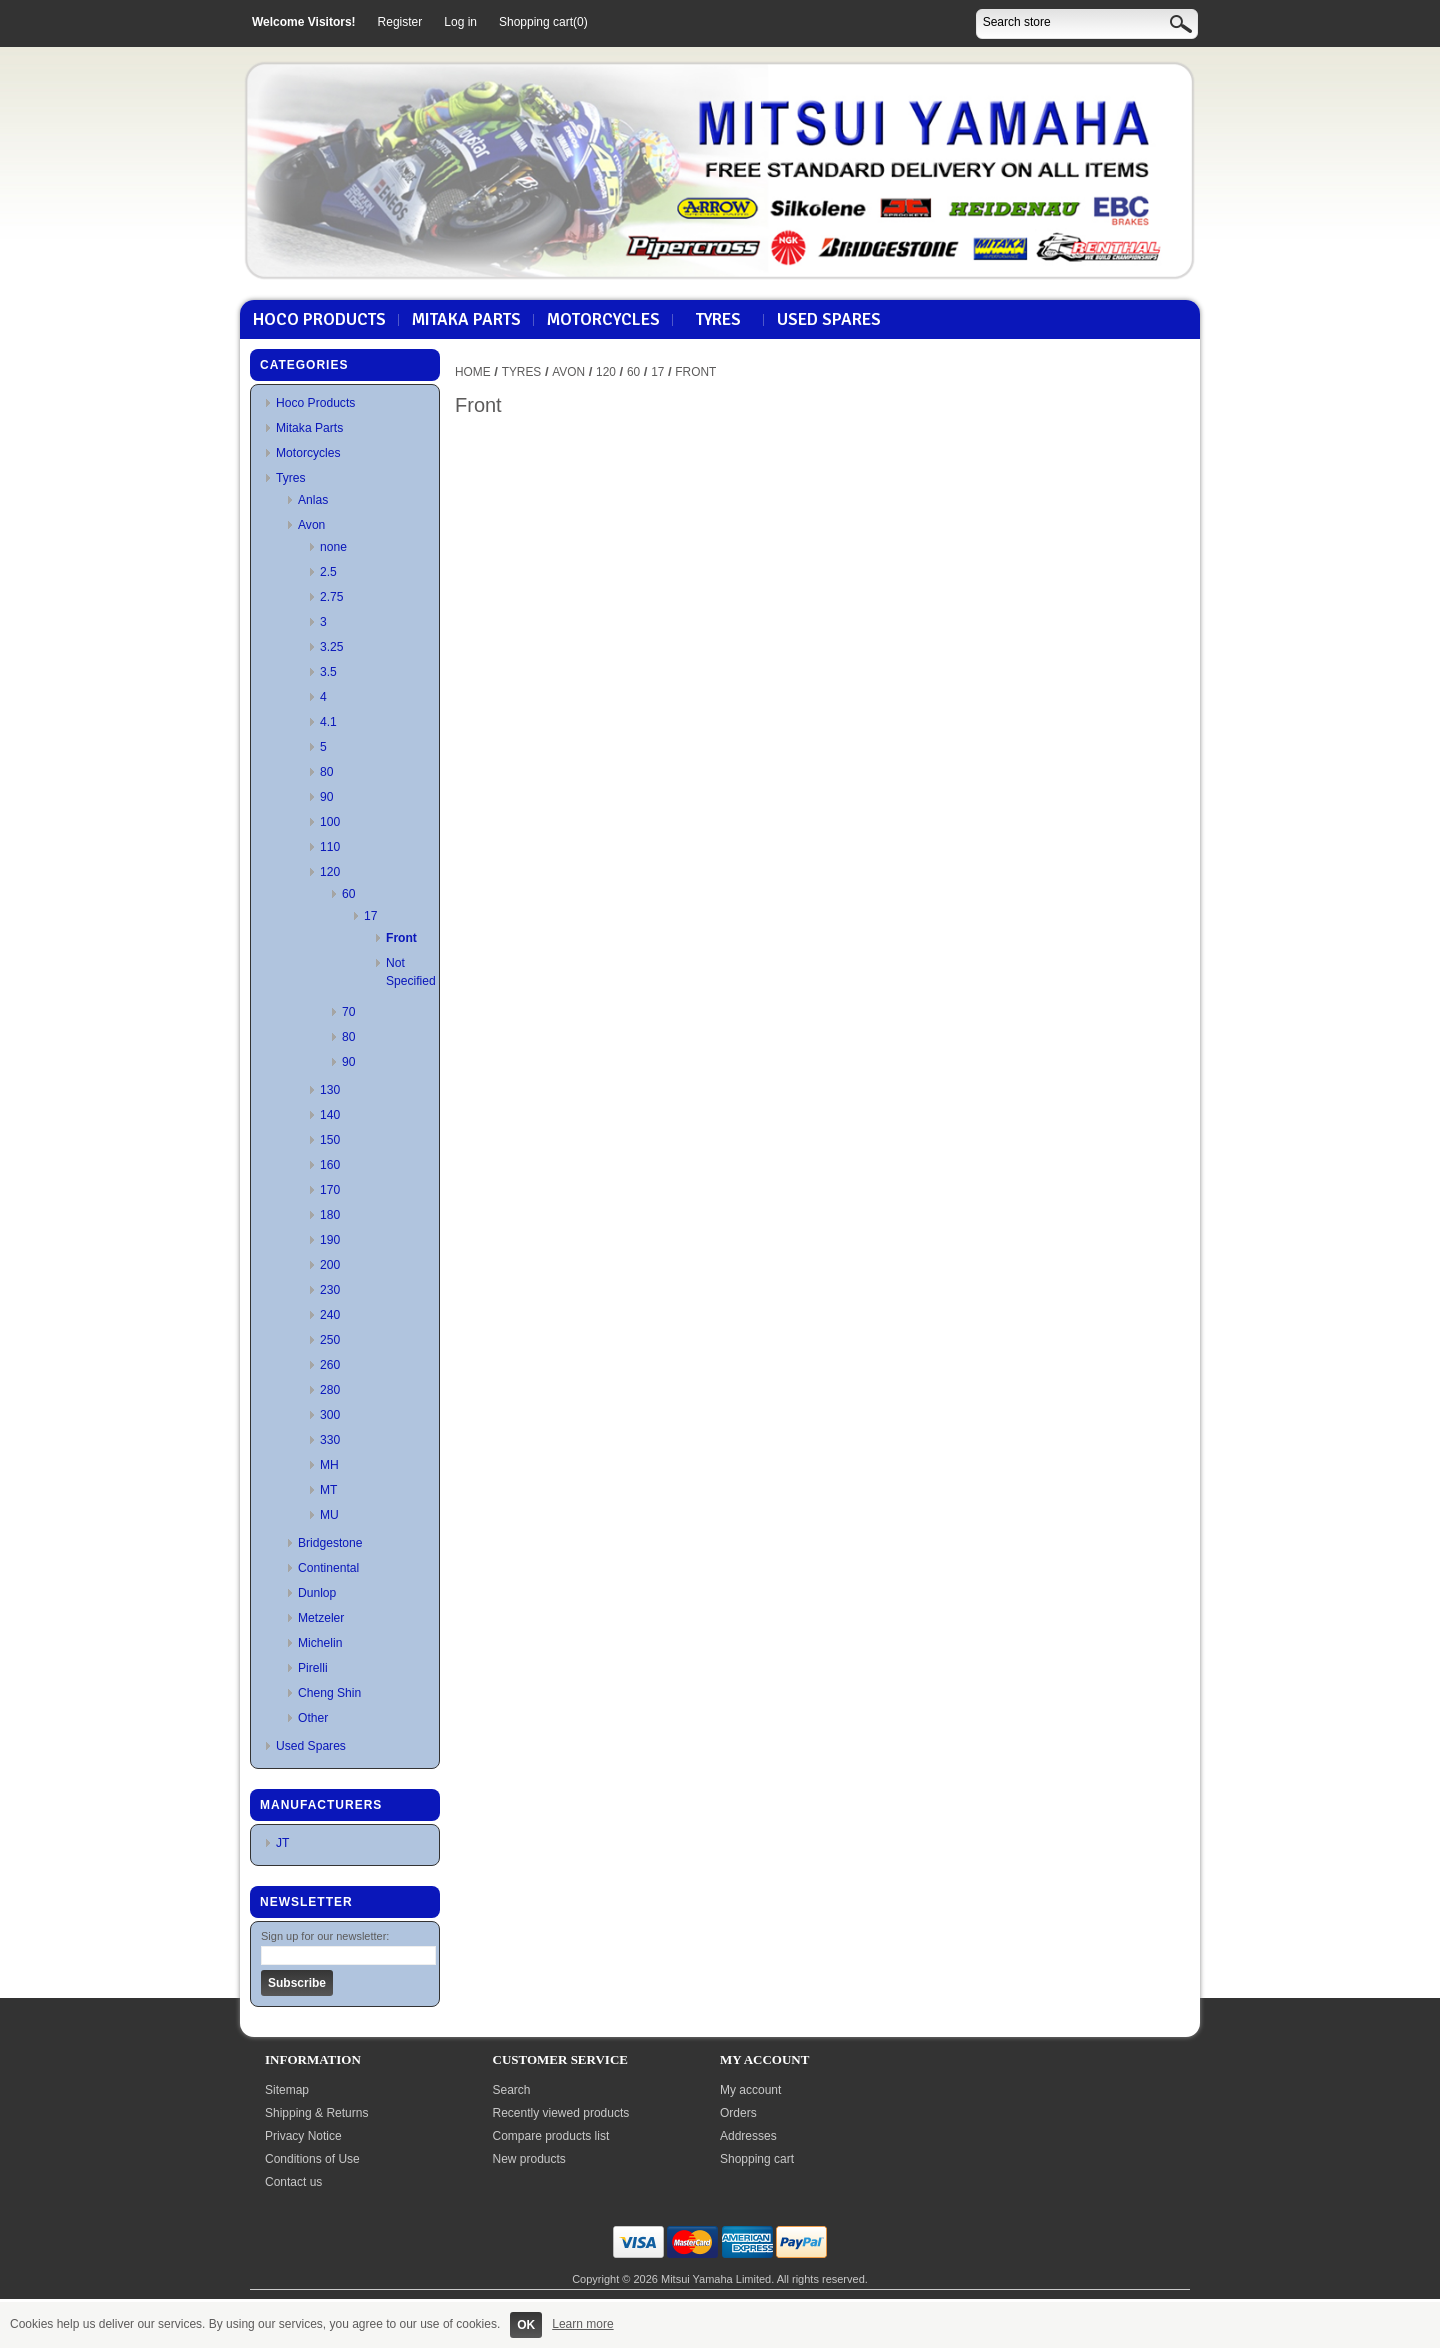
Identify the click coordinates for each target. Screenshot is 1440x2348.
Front (401, 938)
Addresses (748, 2136)
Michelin (320, 1643)
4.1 (328, 722)
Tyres (718, 320)
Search (512, 2090)
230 (330, 1290)
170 (330, 1190)
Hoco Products (319, 320)
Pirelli (313, 1668)
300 (330, 1415)
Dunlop (317, 1593)
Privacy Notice (303, 2136)
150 (330, 1140)
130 (330, 1090)
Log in (460, 22)
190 (330, 1240)
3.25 (332, 647)
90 (326, 797)
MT (328, 1490)
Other (313, 1718)
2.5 (328, 572)
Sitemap (287, 2090)
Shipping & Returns (316, 2113)
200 (330, 1265)
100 (330, 822)
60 (348, 894)
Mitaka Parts (466, 320)
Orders (738, 2113)
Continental (328, 1568)
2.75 (332, 597)
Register (400, 22)
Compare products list (551, 2136)
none (333, 547)
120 (330, 872)
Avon (311, 525)
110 (330, 847)
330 (330, 1440)
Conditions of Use (312, 2159)
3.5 (328, 672)
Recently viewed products (561, 2113)
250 (330, 1340)
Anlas (313, 500)
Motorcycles (603, 320)
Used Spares (829, 320)
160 (330, 1165)
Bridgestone (330, 1543)
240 (330, 1315)
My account (750, 2090)
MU (329, 1515)
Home (473, 372)
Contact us (293, 2182)
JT (282, 1843)
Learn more (582, 2324)
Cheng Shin (329, 1693)
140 (330, 1115)
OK (526, 2325)
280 (330, 1390)
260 (330, 1365)
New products (529, 2159)
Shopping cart (757, 2159)
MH (329, 1465)
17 (370, 916)
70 (348, 1012)
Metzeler (321, 1618)
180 (330, 1215)
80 (326, 772)
